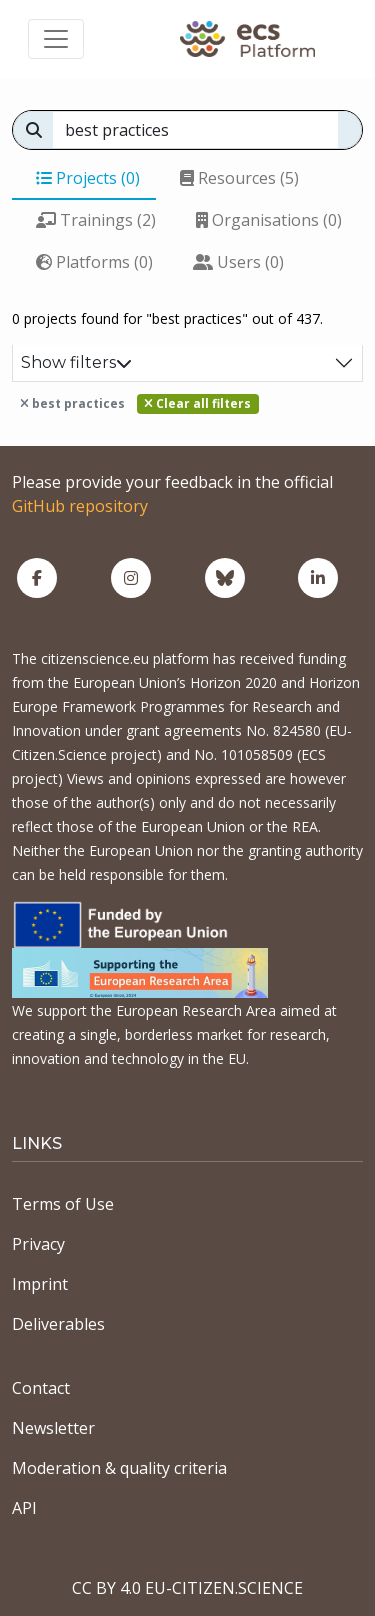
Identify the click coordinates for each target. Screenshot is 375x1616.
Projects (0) (88, 178)
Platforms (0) (94, 262)
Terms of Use (63, 1204)
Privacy (38, 1244)
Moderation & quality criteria (119, 1468)
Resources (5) (239, 178)
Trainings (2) (96, 220)
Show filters (76, 362)
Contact (41, 1388)
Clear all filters (197, 403)
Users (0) (238, 262)
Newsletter (53, 1428)
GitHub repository (80, 506)
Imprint (40, 1284)
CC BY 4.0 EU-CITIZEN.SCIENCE (187, 1588)
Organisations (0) (269, 220)
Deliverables (58, 1324)
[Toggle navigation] (56, 39)
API (24, 1508)
